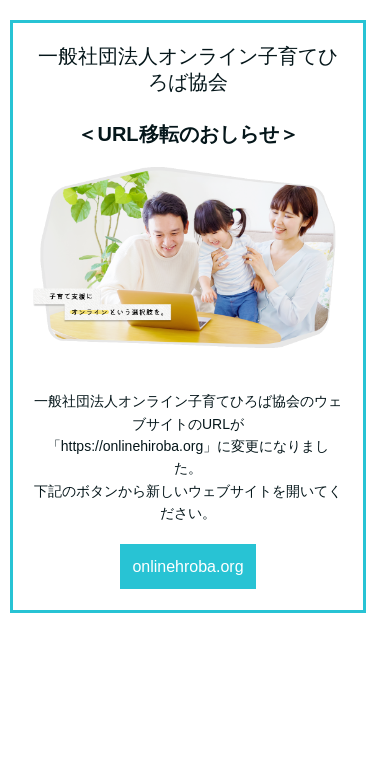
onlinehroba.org (187, 566)
